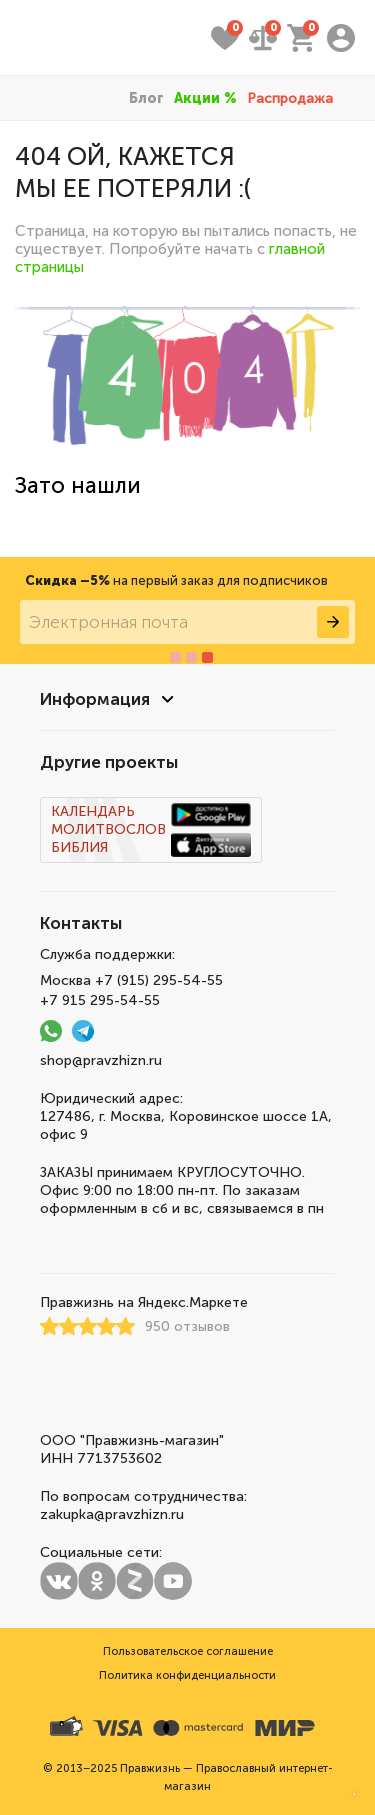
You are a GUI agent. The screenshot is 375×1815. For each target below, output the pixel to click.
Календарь (93, 811)
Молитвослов (108, 829)
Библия (79, 847)
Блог (146, 98)
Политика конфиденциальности (187, 1675)
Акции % (205, 98)
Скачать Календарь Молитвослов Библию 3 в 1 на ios (211, 845)
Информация (95, 699)
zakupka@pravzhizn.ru (112, 1514)
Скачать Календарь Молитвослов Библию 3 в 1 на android (211, 815)
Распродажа (290, 98)
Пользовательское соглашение (188, 1651)
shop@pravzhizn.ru (101, 1060)
